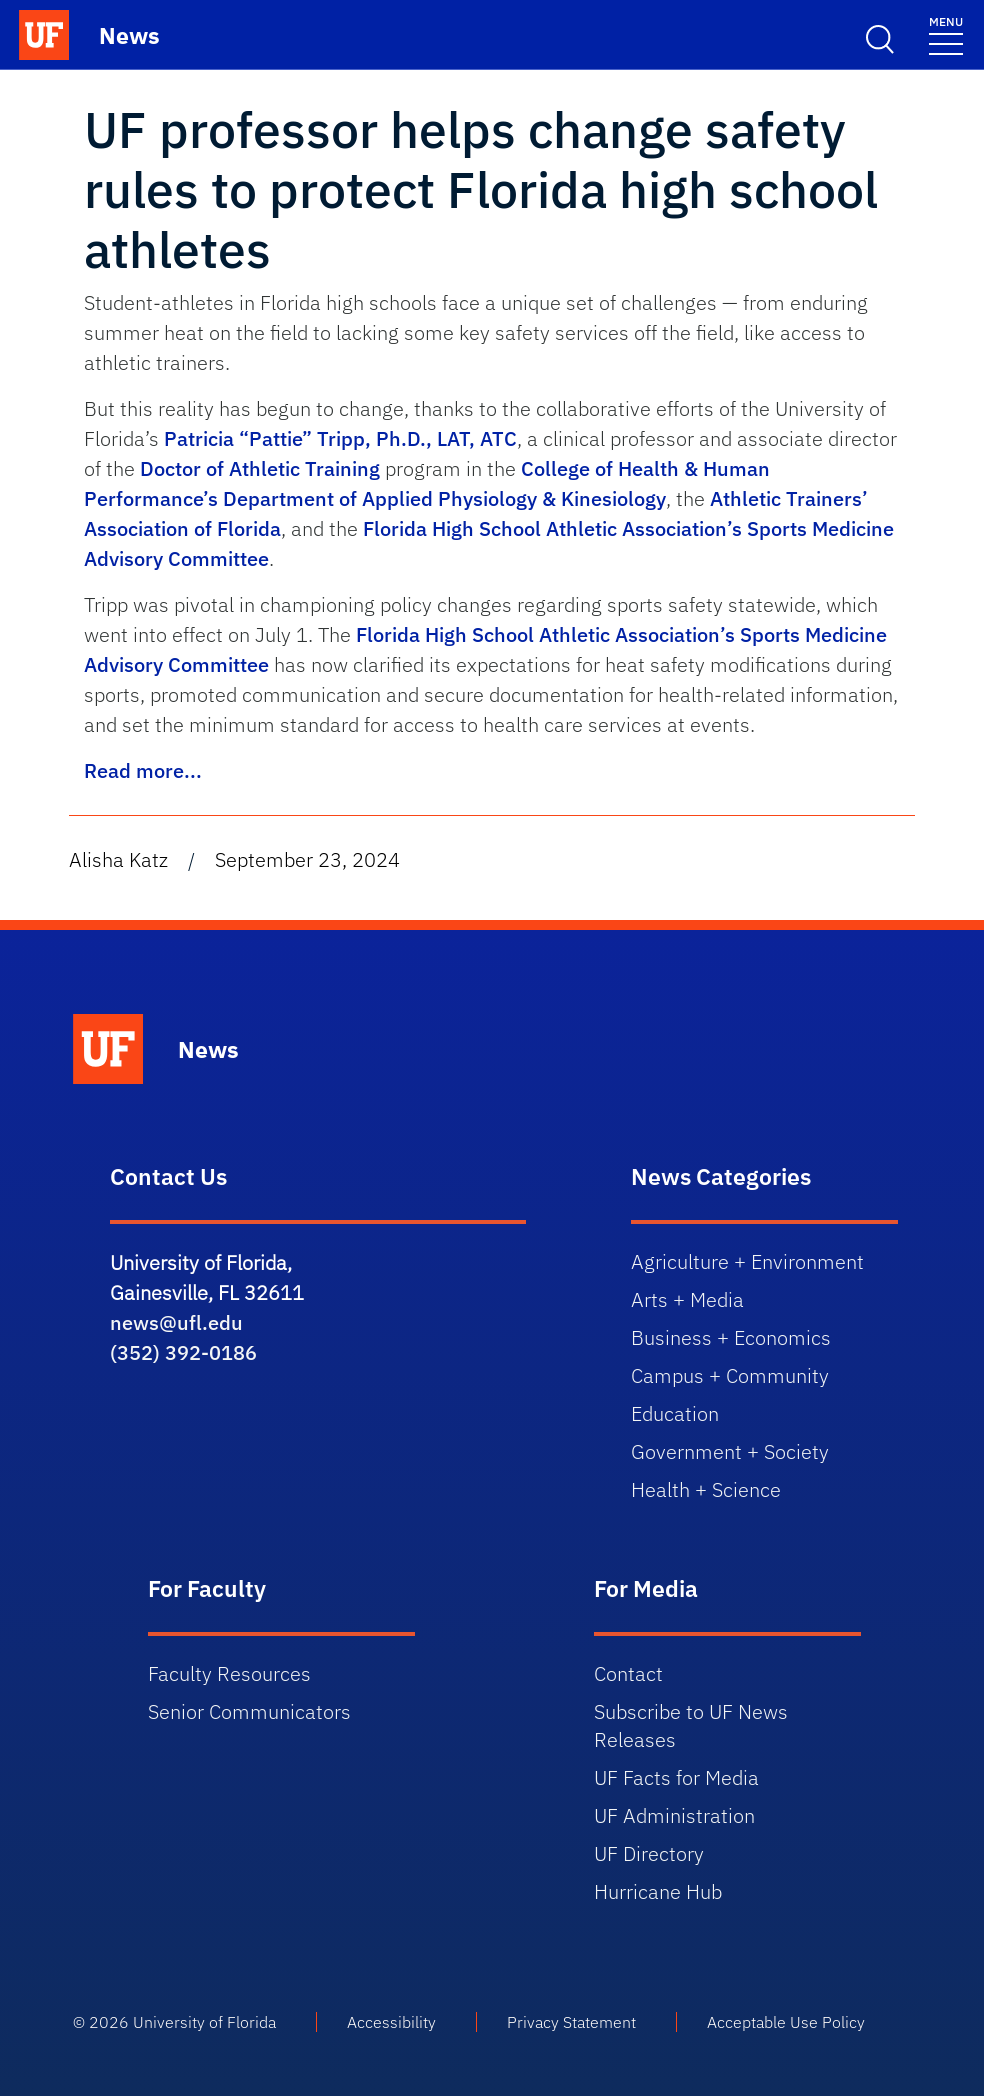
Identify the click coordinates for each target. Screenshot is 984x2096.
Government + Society (730, 1451)
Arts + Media (687, 1299)
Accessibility (391, 2022)
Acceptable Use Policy (786, 2022)
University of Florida (204, 2022)
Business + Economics (731, 1337)
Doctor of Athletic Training (260, 468)
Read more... (143, 770)
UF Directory (649, 1853)
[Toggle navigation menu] (946, 34)
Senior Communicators (249, 1711)
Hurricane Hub (658, 1891)
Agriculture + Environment (747, 1261)
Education (675, 1413)
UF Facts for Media (676, 1777)
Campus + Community (730, 1375)
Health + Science (706, 1489)
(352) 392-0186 (183, 1352)
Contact (628, 1673)
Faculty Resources (229, 1673)
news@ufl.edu (176, 1322)
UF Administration (674, 1815)
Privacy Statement (571, 2022)
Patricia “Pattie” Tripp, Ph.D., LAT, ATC (340, 438)
